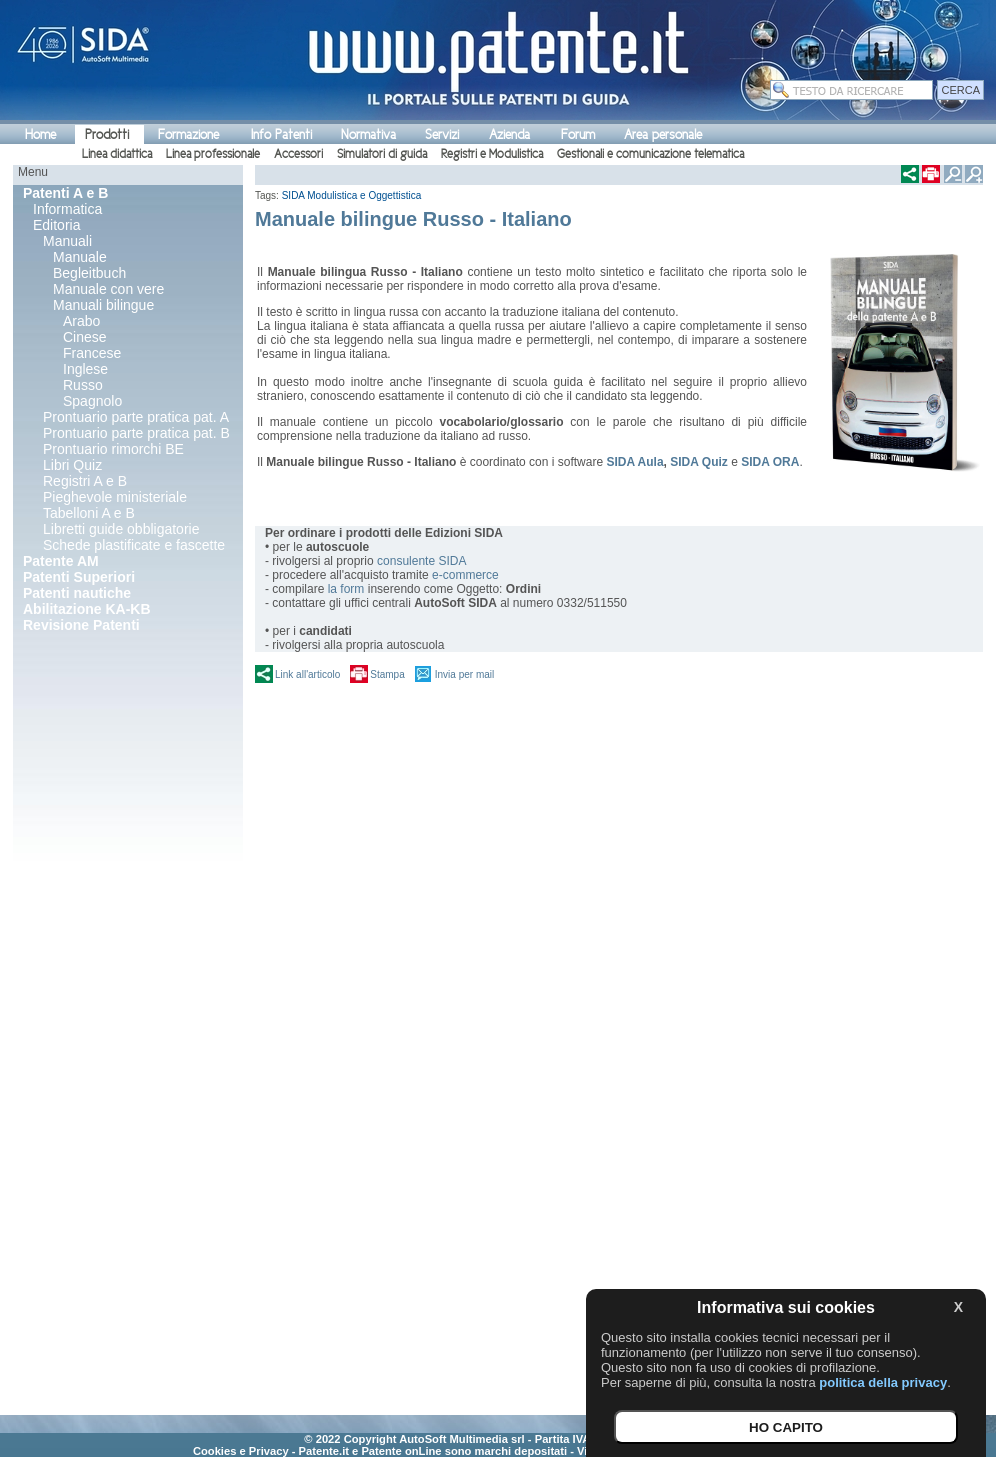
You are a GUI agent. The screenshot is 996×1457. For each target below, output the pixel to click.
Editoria (56, 225)
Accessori (298, 154)
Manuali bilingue (103, 305)
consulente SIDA (421, 561)
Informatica (67, 209)
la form (346, 589)
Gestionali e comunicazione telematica (650, 154)
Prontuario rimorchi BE (113, 449)
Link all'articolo (307, 674)
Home (40, 134)
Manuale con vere (108, 289)
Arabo (81, 321)
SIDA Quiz (699, 462)
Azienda (509, 134)
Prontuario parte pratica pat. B (136, 433)
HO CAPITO (786, 1427)
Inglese (85, 369)
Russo (83, 385)
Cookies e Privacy (241, 1451)
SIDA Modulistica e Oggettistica (352, 195)
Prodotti (107, 134)
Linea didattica (117, 154)
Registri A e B (85, 481)
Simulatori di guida (382, 154)
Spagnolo (92, 401)
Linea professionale (213, 154)
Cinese (85, 337)
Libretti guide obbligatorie (121, 529)
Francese (92, 353)
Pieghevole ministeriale (115, 497)
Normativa (368, 134)
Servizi (442, 134)
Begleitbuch (89, 273)
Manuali (67, 241)
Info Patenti (281, 134)
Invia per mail (464, 674)
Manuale (80, 257)
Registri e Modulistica (492, 154)
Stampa (387, 674)
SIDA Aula (634, 462)
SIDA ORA (770, 462)
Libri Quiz (72, 465)
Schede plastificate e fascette (134, 545)
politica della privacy (883, 1382)
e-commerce (465, 575)
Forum (578, 134)
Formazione (188, 134)
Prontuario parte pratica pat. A (136, 417)
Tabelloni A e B (89, 513)
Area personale (663, 134)
